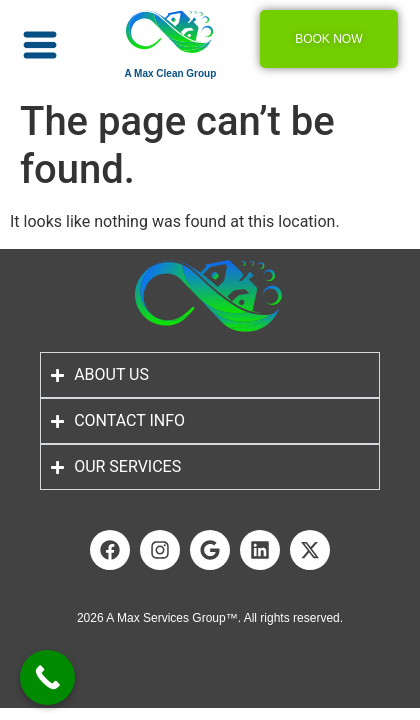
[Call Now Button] (47, 677)
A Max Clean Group (170, 73)
